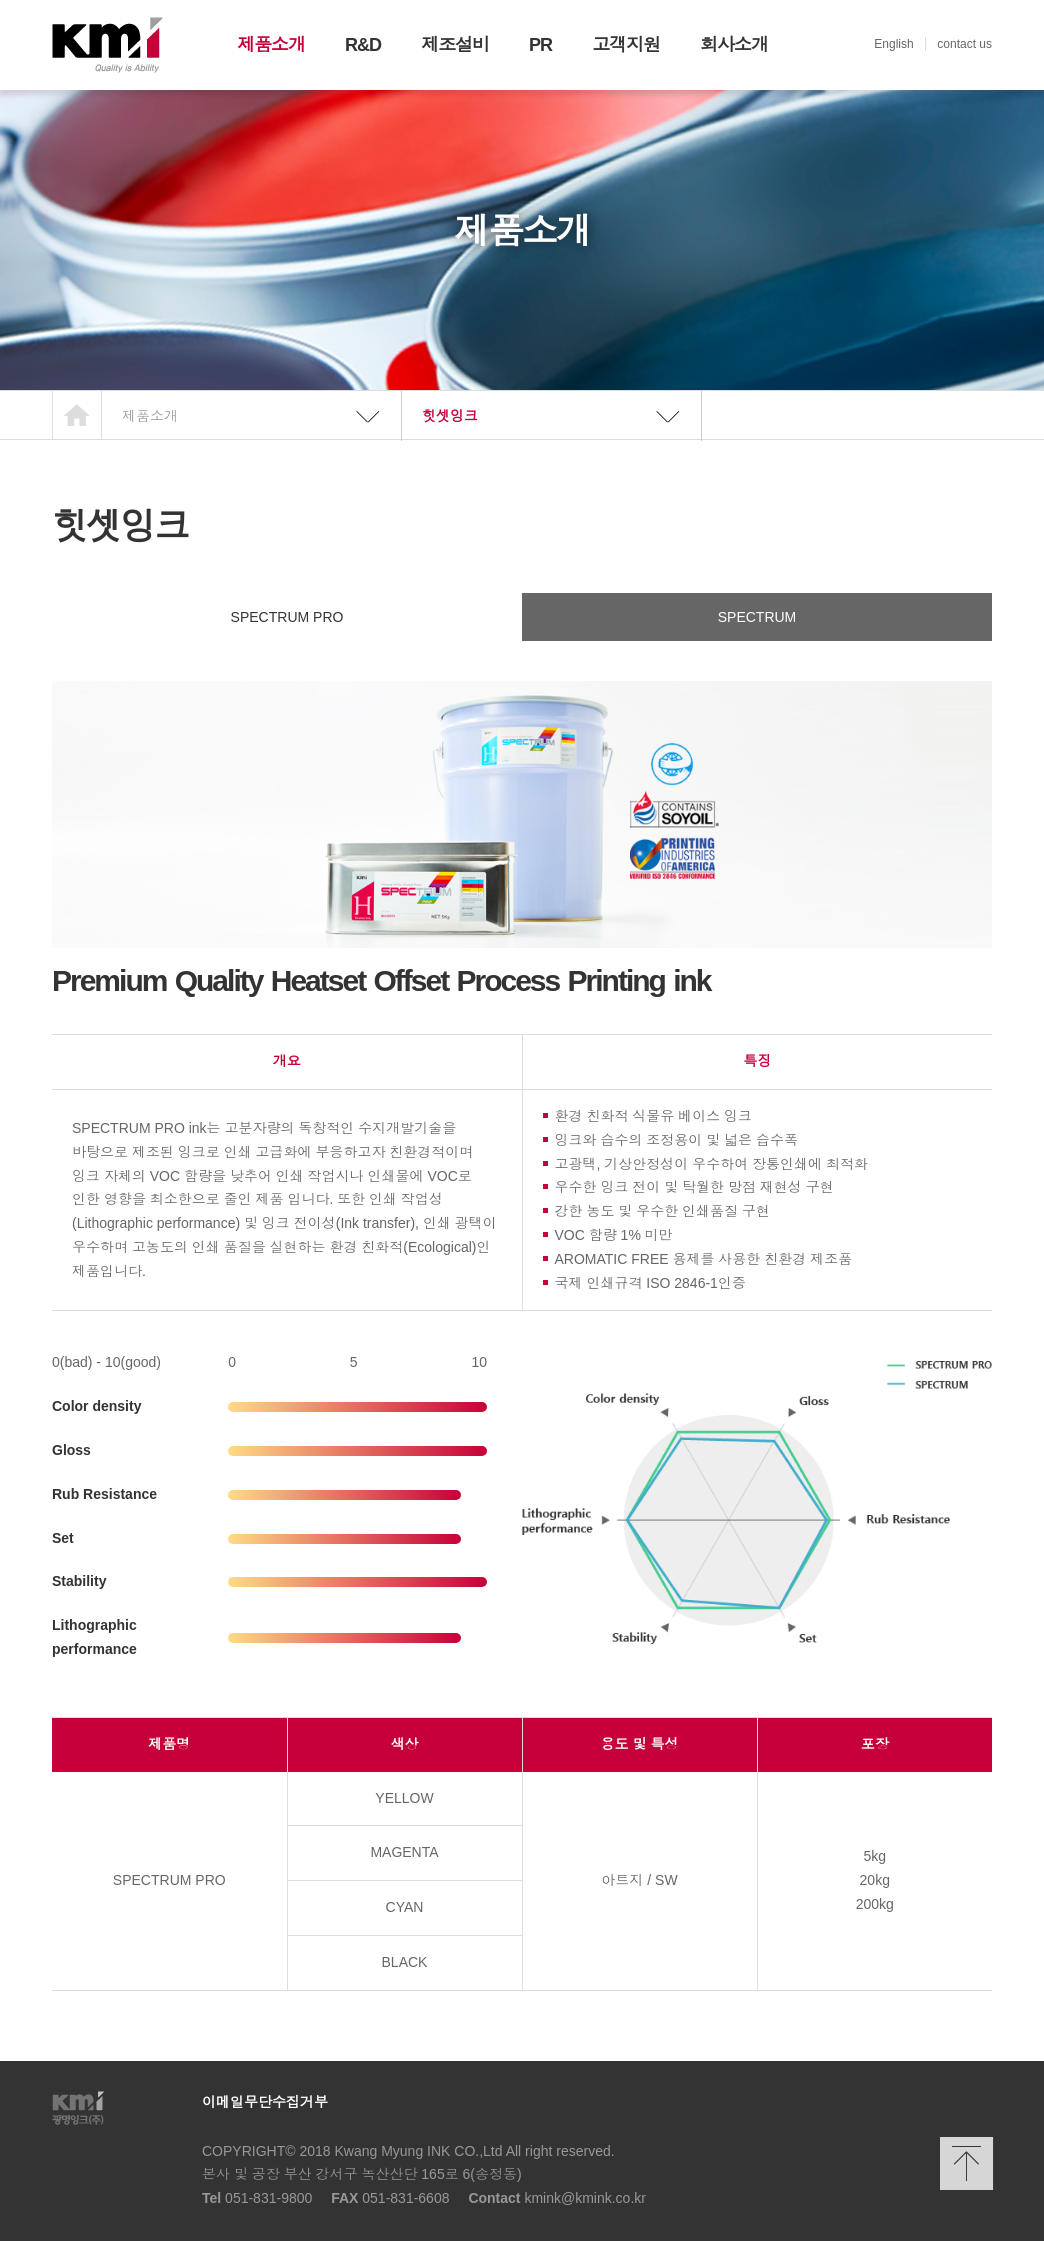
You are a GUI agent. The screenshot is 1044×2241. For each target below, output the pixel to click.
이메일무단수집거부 (265, 2102)
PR (540, 45)
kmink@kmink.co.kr (585, 2198)
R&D (363, 45)
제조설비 (455, 45)
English (893, 44)
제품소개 (271, 45)
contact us (964, 44)
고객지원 (626, 45)
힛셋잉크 (450, 416)
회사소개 (734, 45)
